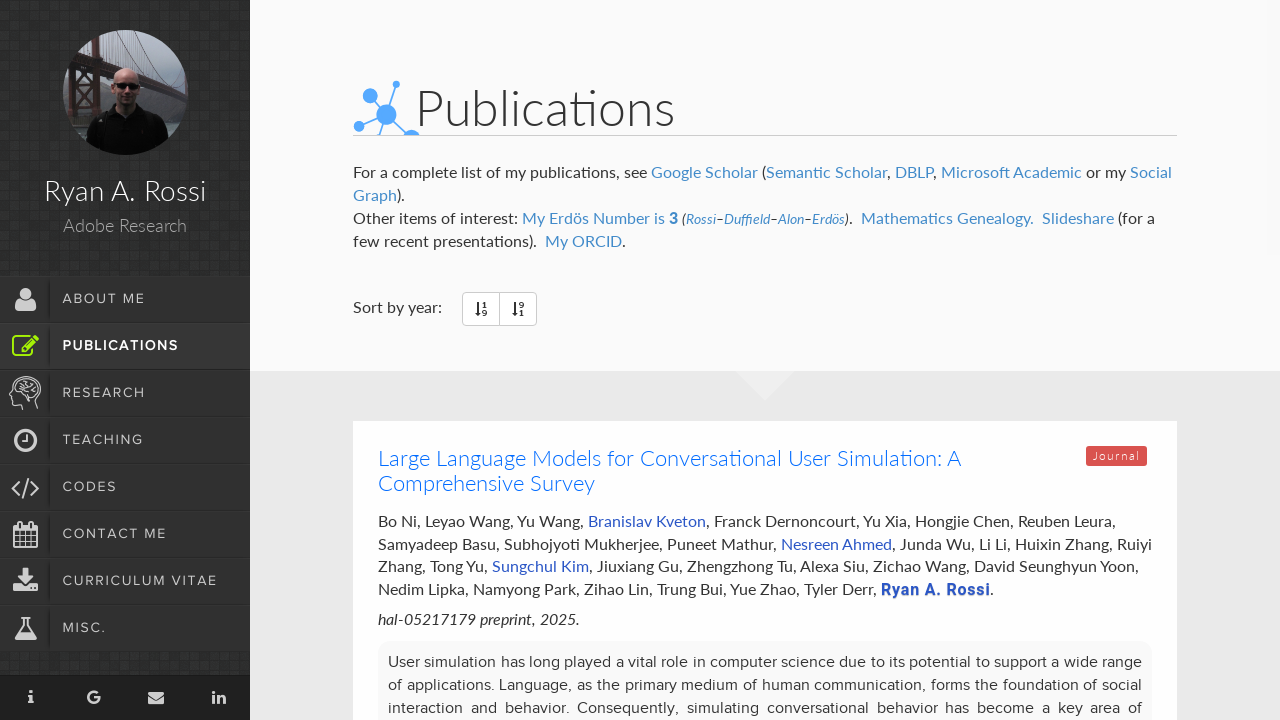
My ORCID (583, 240)
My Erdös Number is (600, 217)
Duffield (747, 219)
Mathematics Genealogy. (947, 217)
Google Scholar (704, 171)
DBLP (914, 171)
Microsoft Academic (1011, 171)
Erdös (828, 219)
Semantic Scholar (826, 171)
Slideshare (1078, 217)
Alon (791, 219)
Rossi (701, 219)
